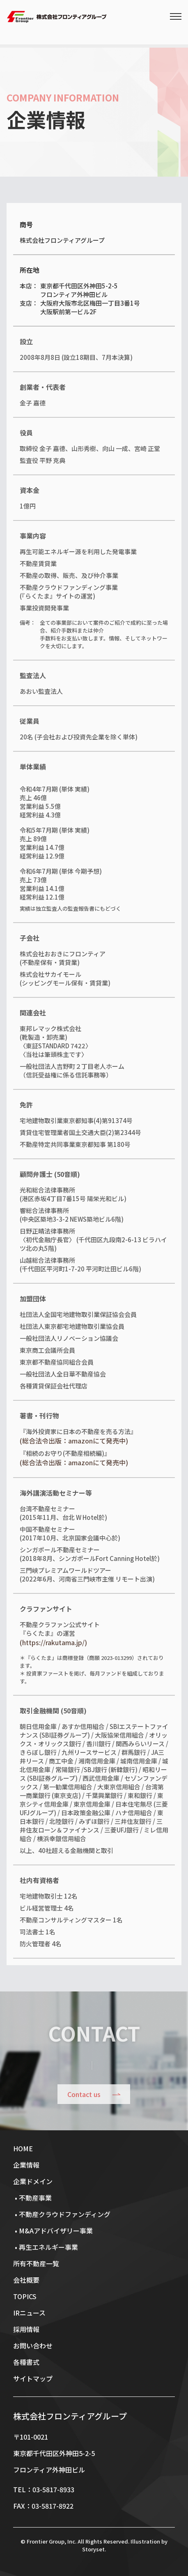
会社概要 (26, 2280)
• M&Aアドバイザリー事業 (53, 2230)
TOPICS (25, 2296)
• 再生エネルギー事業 (45, 2247)
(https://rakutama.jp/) (53, 1642)
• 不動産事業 (32, 2198)
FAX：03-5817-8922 (43, 2506)
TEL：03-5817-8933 (43, 2489)
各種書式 (26, 2362)
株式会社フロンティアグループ (70, 2416)
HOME (23, 2148)
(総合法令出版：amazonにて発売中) (74, 1441)
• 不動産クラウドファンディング (61, 2214)
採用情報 (26, 2329)
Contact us (84, 2094)
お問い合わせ (33, 2345)
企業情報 (26, 2165)
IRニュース (29, 2313)
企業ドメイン (33, 2181)
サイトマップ (33, 2378)
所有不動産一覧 (36, 2263)
